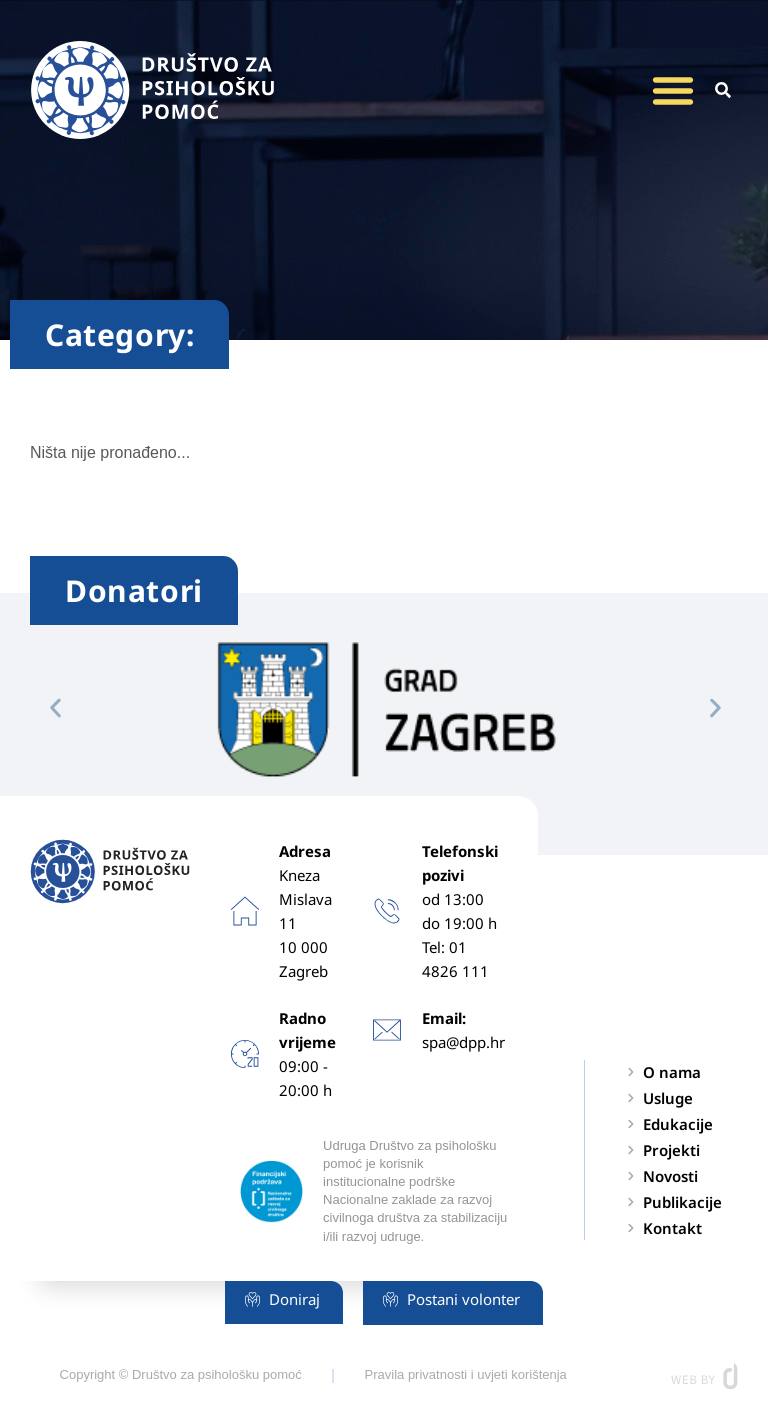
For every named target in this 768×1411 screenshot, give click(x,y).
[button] (673, 90)
